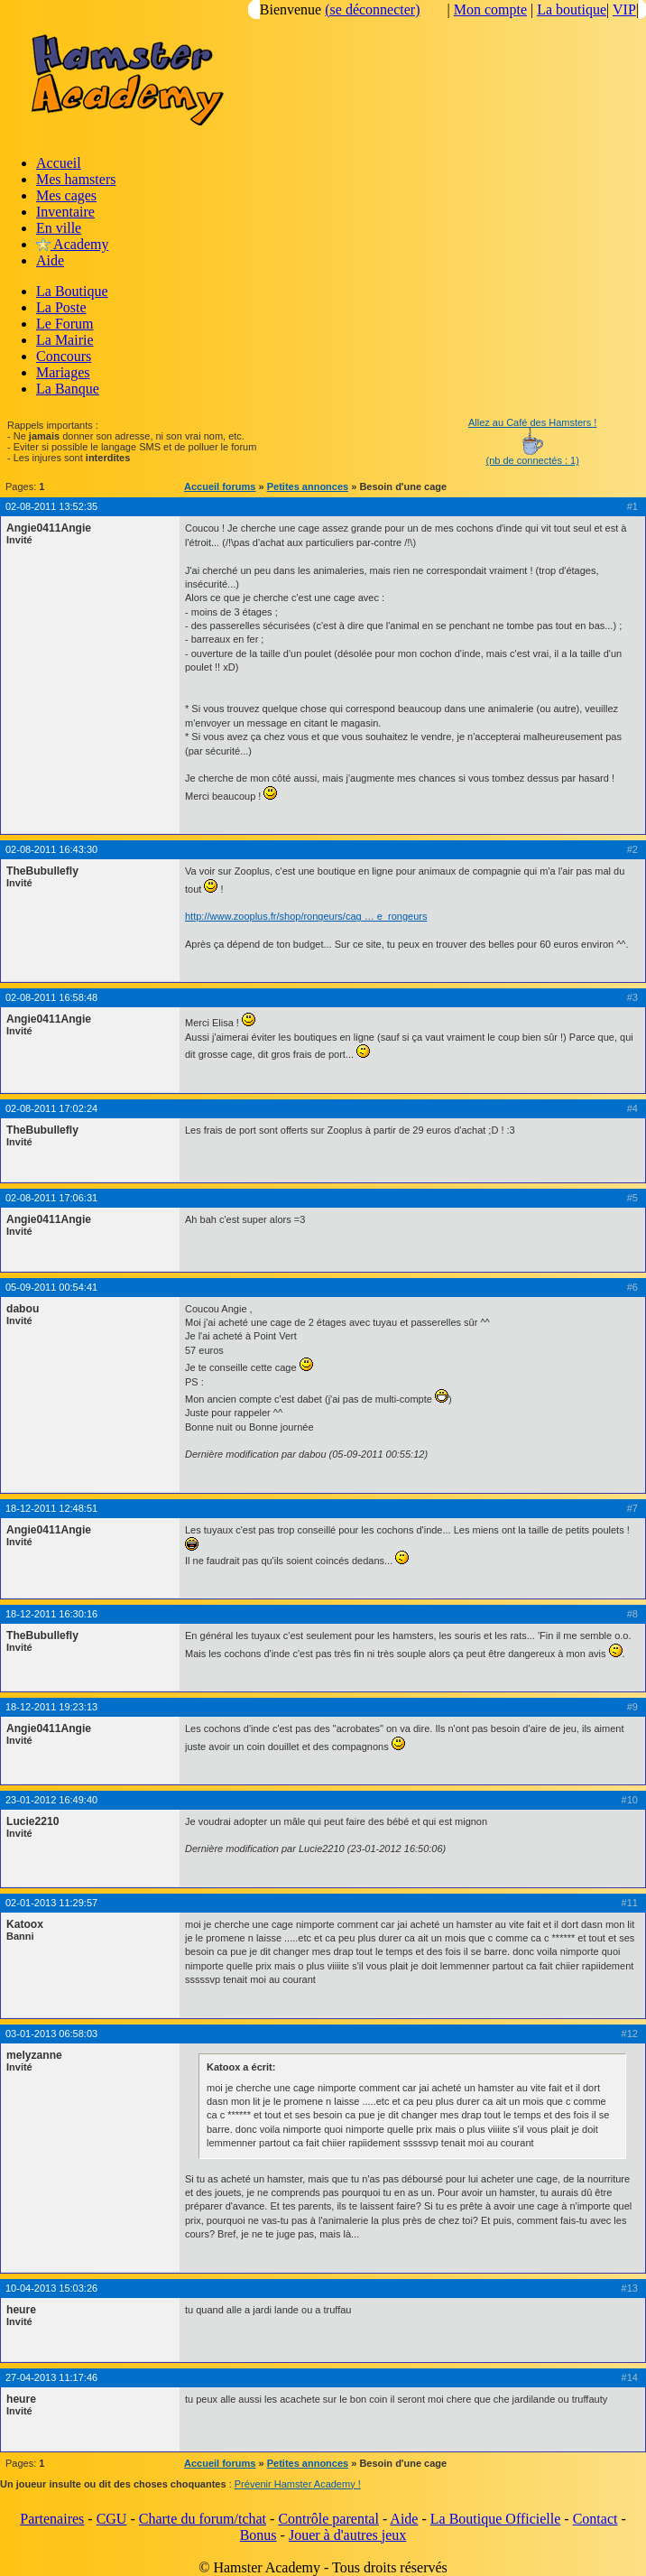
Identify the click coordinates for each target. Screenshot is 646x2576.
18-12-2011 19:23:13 (51, 1706)
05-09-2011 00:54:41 (51, 1287)
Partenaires (52, 2518)
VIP (624, 9)
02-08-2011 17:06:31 (51, 1197)
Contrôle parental (328, 2518)
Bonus (258, 2535)
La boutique (571, 9)
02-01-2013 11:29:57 (51, 1902)
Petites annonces (307, 486)
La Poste (61, 307)
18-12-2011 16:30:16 (51, 1613)
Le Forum (65, 323)
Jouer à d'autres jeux (347, 2535)
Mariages (63, 372)
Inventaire (65, 211)
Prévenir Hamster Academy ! (298, 2484)
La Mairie (65, 339)
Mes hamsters (75, 179)
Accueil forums (219, 486)
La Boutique (72, 291)
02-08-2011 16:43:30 (51, 849)
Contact (595, 2518)
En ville (58, 228)
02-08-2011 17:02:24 (51, 1108)
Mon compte (490, 9)
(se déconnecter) (372, 9)
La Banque (67, 388)
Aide (50, 260)
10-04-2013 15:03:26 (51, 2288)
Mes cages (66, 195)
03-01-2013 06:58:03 (51, 2033)
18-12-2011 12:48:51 (51, 1508)
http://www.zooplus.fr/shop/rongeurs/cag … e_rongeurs (306, 916)
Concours (63, 356)
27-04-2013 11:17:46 (51, 2377)
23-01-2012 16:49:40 (51, 1799)
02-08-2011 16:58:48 (51, 997)
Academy (72, 244)
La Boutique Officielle (495, 2518)
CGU (112, 2518)
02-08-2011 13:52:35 (51, 506)
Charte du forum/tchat (202, 2518)
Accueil (58, 163)
